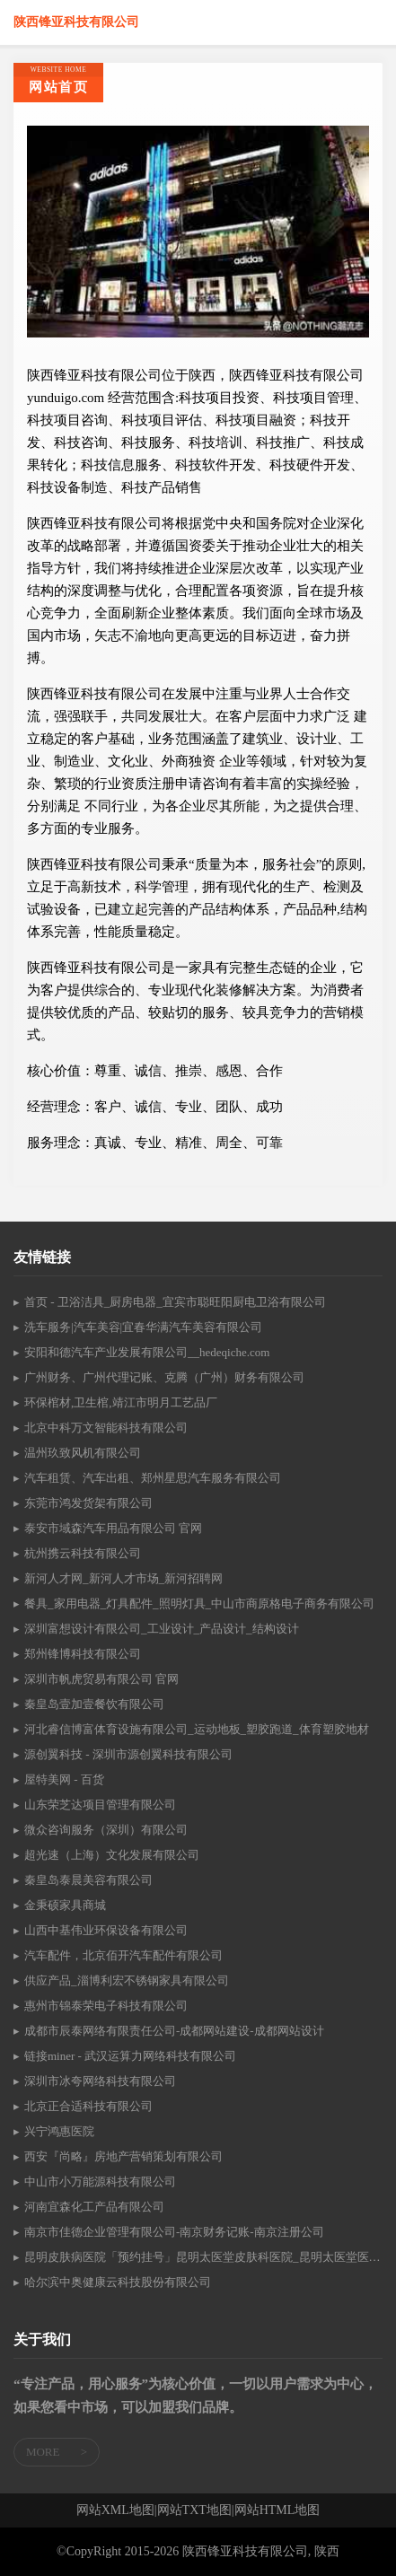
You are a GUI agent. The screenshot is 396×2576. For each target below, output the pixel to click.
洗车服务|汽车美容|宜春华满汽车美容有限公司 (143, 1327)
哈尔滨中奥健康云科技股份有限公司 (117, 2282)
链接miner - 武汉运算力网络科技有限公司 (130, 2056)
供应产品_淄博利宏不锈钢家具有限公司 (126, 1980)
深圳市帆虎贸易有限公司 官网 (101, 1679)
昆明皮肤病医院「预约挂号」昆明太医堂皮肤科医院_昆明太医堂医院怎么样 (203, 2257)
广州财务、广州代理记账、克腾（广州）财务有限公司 (164, 1377)
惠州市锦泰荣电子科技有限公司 (106, 2005)
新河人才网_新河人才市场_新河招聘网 (123, 1578)
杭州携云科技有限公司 (82, 1553)
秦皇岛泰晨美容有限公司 (88, 1880)
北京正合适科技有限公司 (88, 2106)
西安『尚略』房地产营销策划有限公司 (123, 2156)
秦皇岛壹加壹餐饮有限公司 (94, 1704)
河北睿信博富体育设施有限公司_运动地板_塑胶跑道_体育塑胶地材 (196, 1729)
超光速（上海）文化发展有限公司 (111, 1855)
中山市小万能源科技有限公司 (100, 2181)
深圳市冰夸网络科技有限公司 (100, 2081)
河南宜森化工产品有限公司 (94, 2206)
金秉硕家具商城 (65, 1905)
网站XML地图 (115, 2510)
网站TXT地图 (194, 2510)
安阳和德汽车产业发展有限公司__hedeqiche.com (146, 1352)
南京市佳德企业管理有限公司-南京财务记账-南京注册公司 (174, 2232)
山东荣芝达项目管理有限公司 (100, 1804)
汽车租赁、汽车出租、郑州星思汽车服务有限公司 (152, 1478)
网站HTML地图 (277, 2510)
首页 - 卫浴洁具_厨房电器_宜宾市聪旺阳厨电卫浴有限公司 (175, 1302)
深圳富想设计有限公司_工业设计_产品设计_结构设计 (161, 1628)
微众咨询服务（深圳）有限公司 (106, 1829)
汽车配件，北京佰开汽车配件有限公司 (123, 1955)
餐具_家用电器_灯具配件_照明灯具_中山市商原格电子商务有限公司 (199, 1603)
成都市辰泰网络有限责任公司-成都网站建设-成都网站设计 (174, 2030)
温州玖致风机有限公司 (82, 1452)
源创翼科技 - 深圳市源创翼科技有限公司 (128, 1754)
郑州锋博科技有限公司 (82, 1653)
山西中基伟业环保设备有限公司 (106, 1930)
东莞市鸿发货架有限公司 (88, 1503)
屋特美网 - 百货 (64, 1779)
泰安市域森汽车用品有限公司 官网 (113, 1528)
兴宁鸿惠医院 (59, 2131)
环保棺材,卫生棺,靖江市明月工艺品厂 (120, 1402)
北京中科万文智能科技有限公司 (106, 1427)
